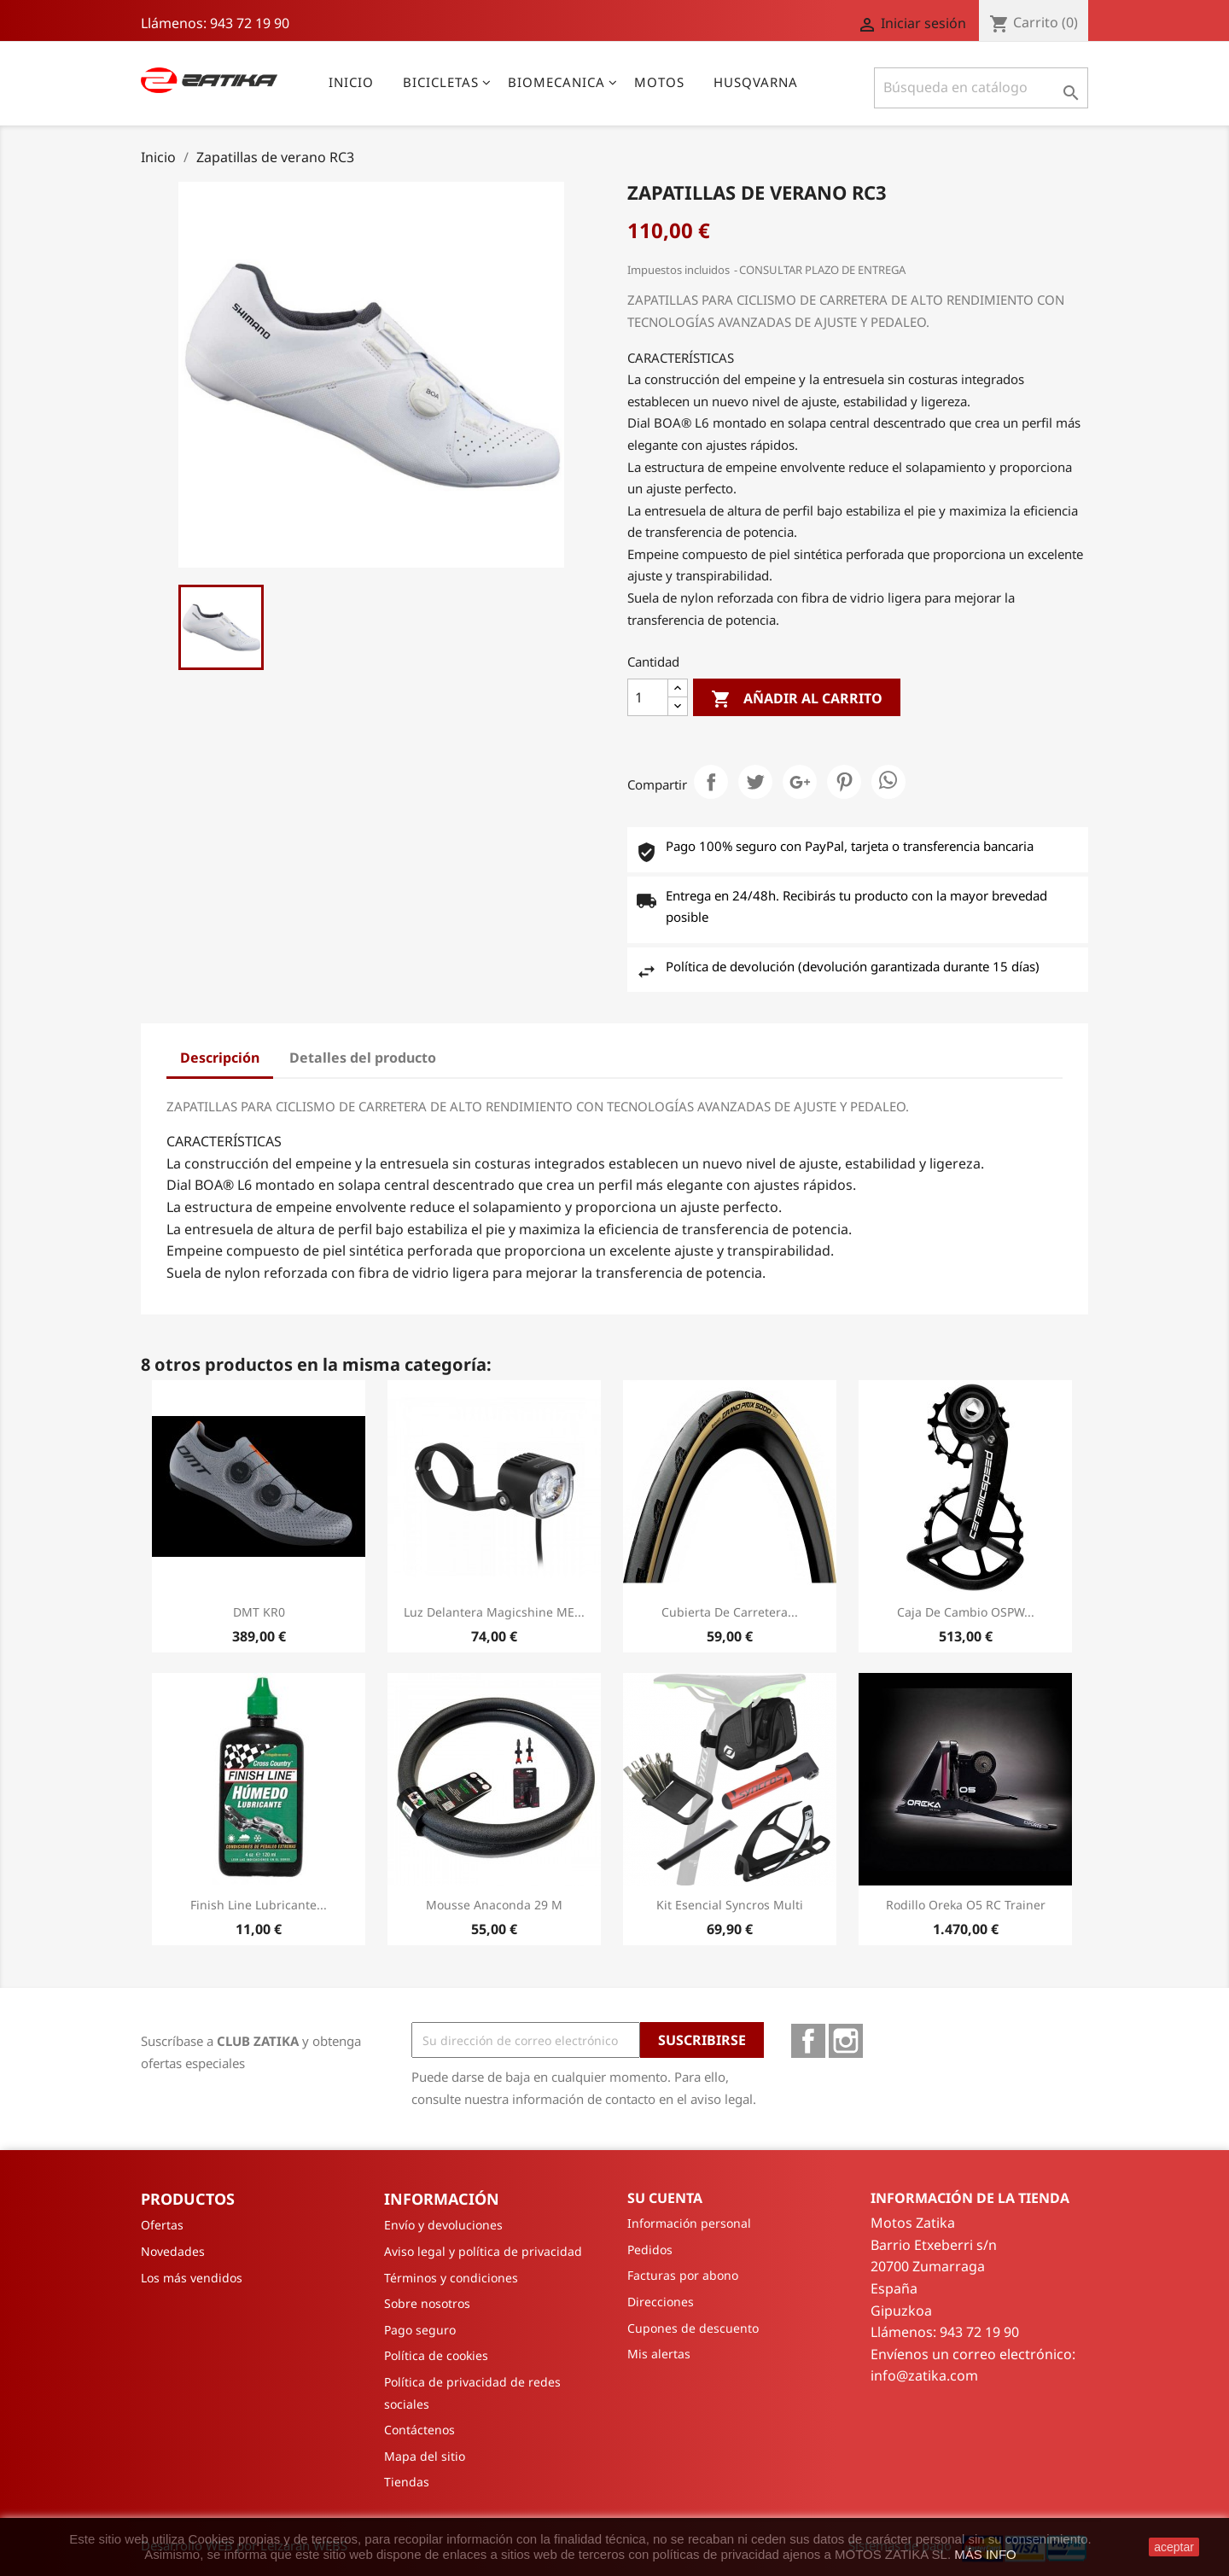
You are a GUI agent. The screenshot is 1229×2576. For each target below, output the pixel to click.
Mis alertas (658, 2354)
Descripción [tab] (219, 1057)
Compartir (711, 782)
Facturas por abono (682, 2275)
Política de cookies (436, 2355)
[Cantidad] (647, 697)
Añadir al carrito (796, 699)
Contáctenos (419, 2430)
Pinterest (844, 782)
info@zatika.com (924, 2375)
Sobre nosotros (427, 2303)
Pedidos (650, 2249)
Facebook (808, 2041)
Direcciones (660, 2301)
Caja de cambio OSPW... (965, 1612)
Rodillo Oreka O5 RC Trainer (966, 1905)
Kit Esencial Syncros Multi (729, 1905)
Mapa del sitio (424, 2456)
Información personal (689, 2223)
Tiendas (406, 2482)
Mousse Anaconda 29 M (494, 1905)
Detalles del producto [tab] (362, 1057)
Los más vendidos (191, 2278)
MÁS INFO (985, 2554)
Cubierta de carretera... (729, 1612)
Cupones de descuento (693, 2328)
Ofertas (162, 2225)
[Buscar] (981, 87)
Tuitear (755, 782)
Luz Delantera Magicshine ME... (494, 1612)
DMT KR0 (259, 1612)
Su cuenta (664, 2197)
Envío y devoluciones (443, 2225)
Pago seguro (420, 2330)
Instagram (846, 2041)
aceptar (1174, 2547)
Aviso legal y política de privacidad (483, 2251)
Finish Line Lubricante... (258, 1905)
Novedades (173, 2251)
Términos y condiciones (451, 2278)
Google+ (800, 782)
